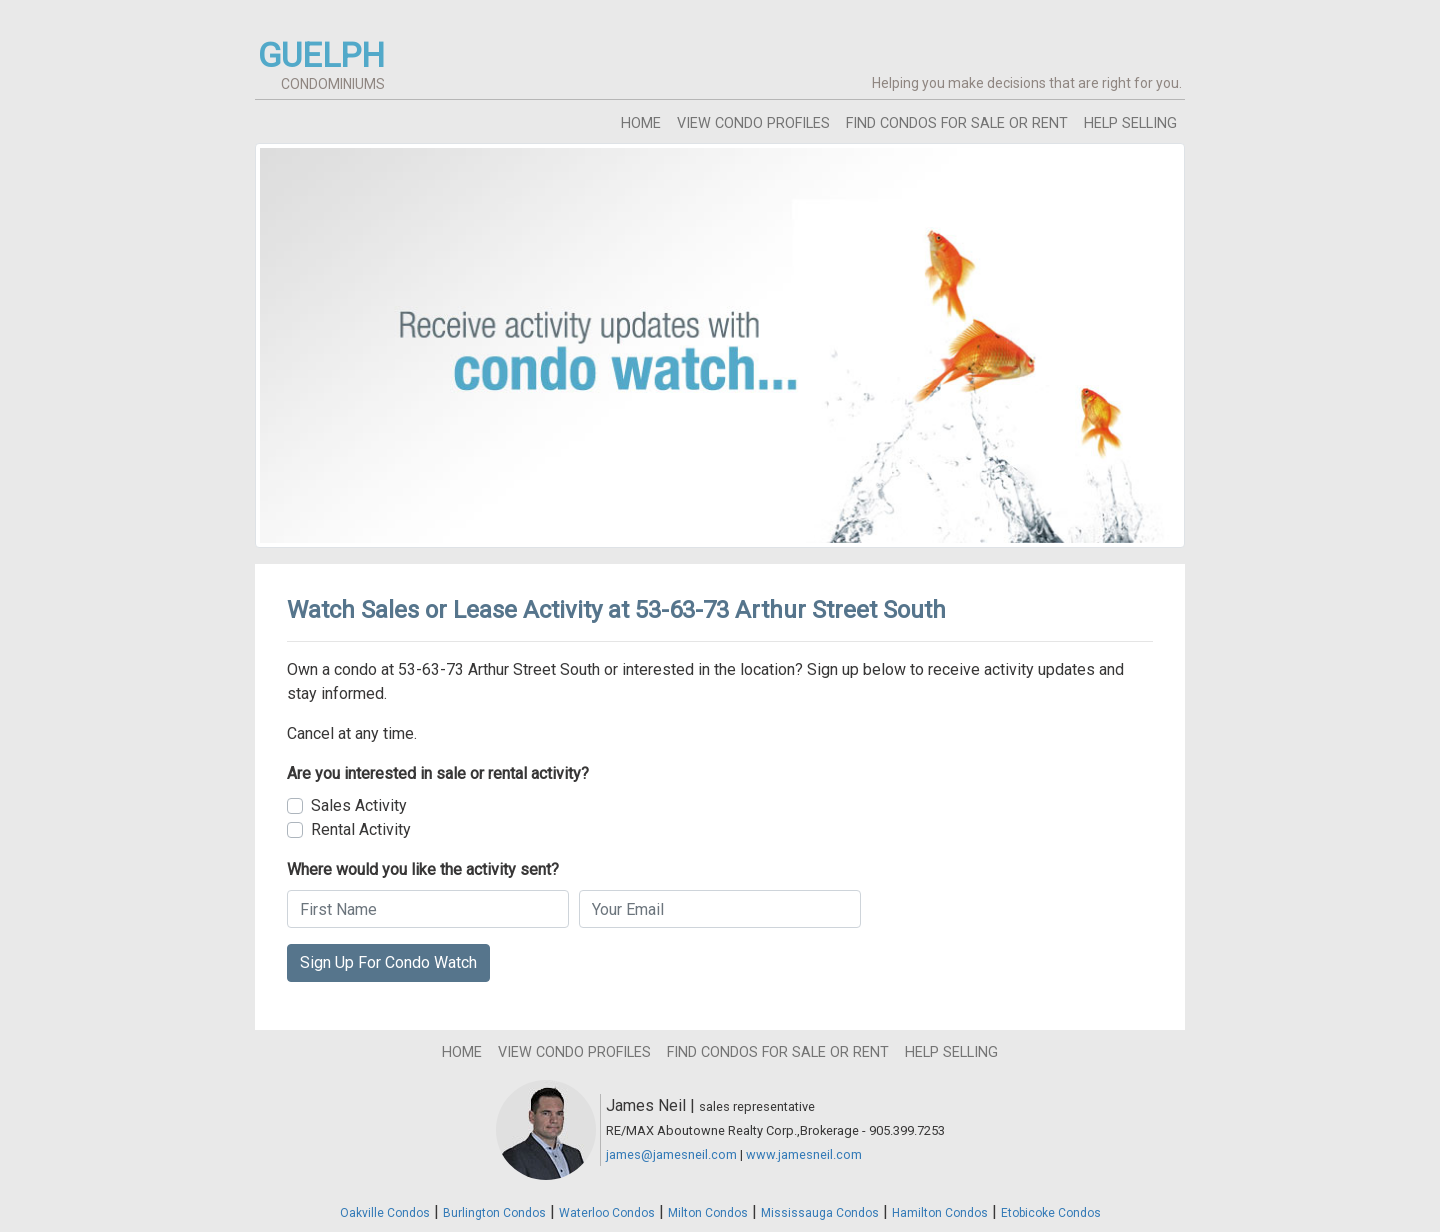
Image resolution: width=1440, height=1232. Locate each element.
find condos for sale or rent (957, 123)
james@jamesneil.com (671, 1154)
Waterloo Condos (607, 1213)
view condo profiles (753, 123)
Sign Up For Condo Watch (388, 962)
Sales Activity (359, 805)
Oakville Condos (385, 1213)
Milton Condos (708, 1213)
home (641, 123)
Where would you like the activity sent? (423, 869)
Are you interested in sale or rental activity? (438, 773)
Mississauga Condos (820, 1213)
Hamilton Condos (940, 1213)
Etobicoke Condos (1051, 1213)
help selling (1130, 123)
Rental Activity (361, 829)
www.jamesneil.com (804, 1154)
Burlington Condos (494, 1213)
